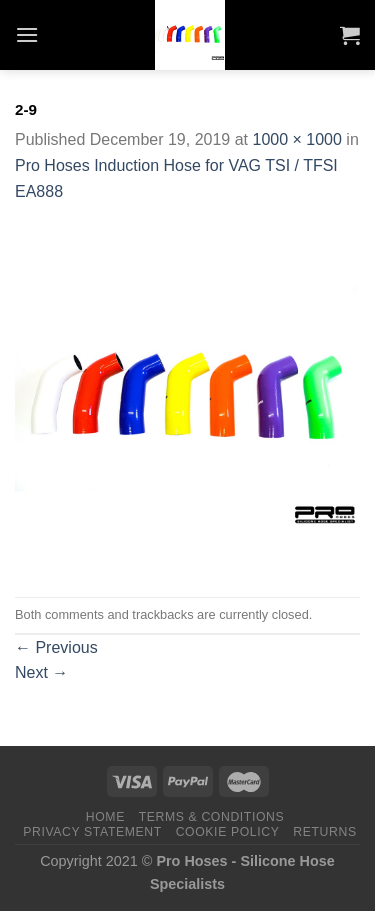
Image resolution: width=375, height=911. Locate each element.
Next (41, 672)
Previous (56, 647)
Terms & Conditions (212, 817)
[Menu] (27, 34)
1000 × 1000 (296, 139)
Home (105, 817)
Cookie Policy (228, 832)
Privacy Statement (92, 832)
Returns (324, 832)
